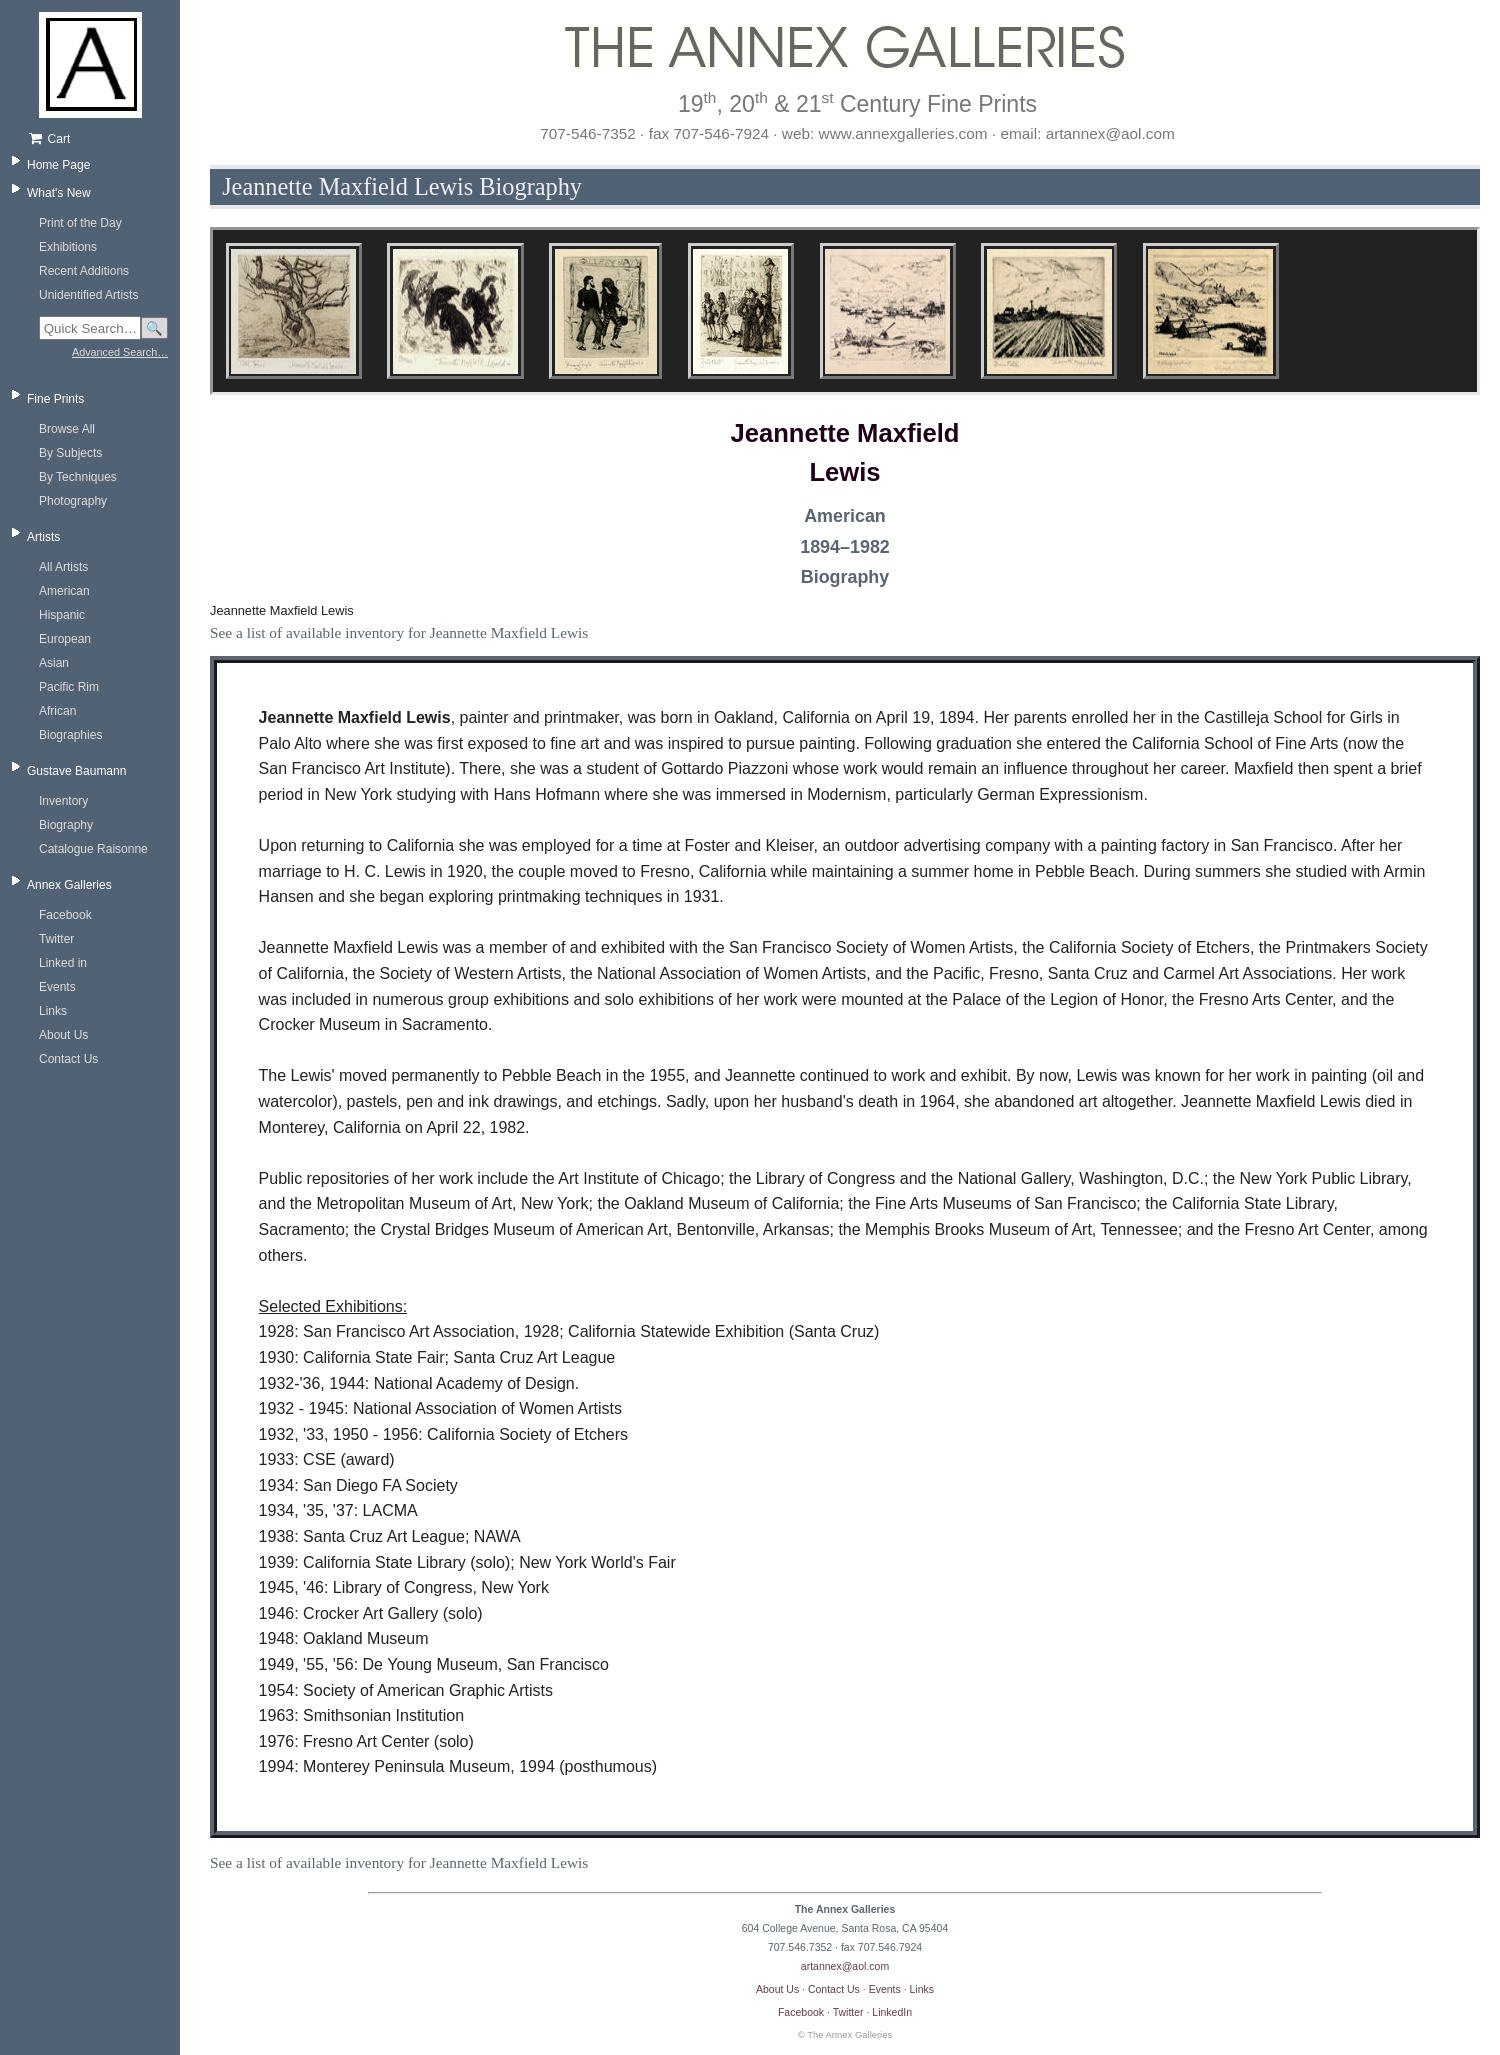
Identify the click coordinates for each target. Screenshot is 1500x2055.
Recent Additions (84, 271)
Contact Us (68, 1059)
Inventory (63, 801)
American (64, 591)
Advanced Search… (120, 352)
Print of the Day (80, 223)
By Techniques (78, 477)
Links (53, 1011)
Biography (66, 825)
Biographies (70, 735)
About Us (63, 1035)
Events (57, 987)
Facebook (65, 915)
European (65, 639)
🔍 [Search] (154, 328)
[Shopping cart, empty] (97, 139)
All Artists (63, 567)
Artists (43, 537)
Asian (54, 663)
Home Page (58, 165)
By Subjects (70, 453)
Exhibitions (68, 247)
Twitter (56, 939)
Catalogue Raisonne (93, 849)
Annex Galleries (69, 885)
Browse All (67, 429)
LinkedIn (892, 2012)
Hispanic (62, 615)
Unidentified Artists (88, 295)
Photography (73, 501)
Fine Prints (55, 399)
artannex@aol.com (845, 1966)
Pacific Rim (69, 687)
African (57, 711)
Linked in (63, 963)
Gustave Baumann (76, 771)
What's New (59, 193)
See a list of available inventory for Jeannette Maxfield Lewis (399, 632)
